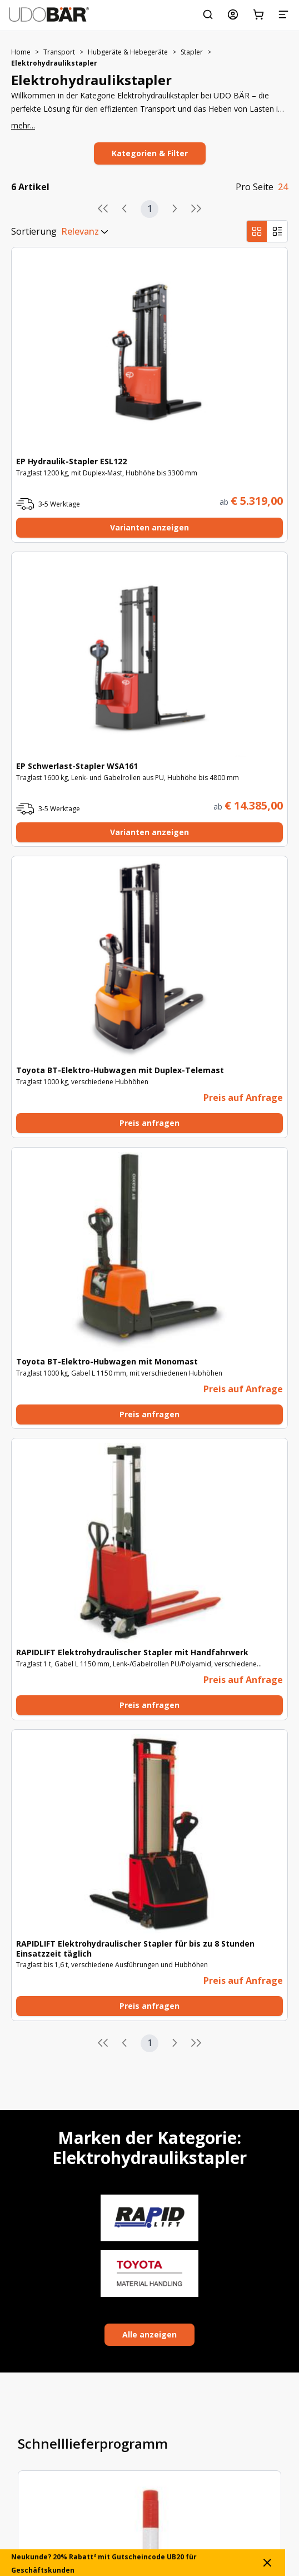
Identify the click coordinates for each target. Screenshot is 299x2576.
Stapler (192, 52)
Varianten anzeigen (149, 527)
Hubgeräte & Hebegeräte (128, 52)
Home (21, 52)
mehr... (23, 125)
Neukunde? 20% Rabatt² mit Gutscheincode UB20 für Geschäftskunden (143, 2563)
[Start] (49, 14)
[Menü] (283, 14)
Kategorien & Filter (150, 153)
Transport (59, 52)
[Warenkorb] (258, 14)
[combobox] (60, 231)
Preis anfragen (149, 1123)
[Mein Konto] (233, 14)
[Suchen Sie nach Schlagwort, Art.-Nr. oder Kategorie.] (208, 14)
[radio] (257, 231)
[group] (267, 231)
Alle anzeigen (149, 2334)
